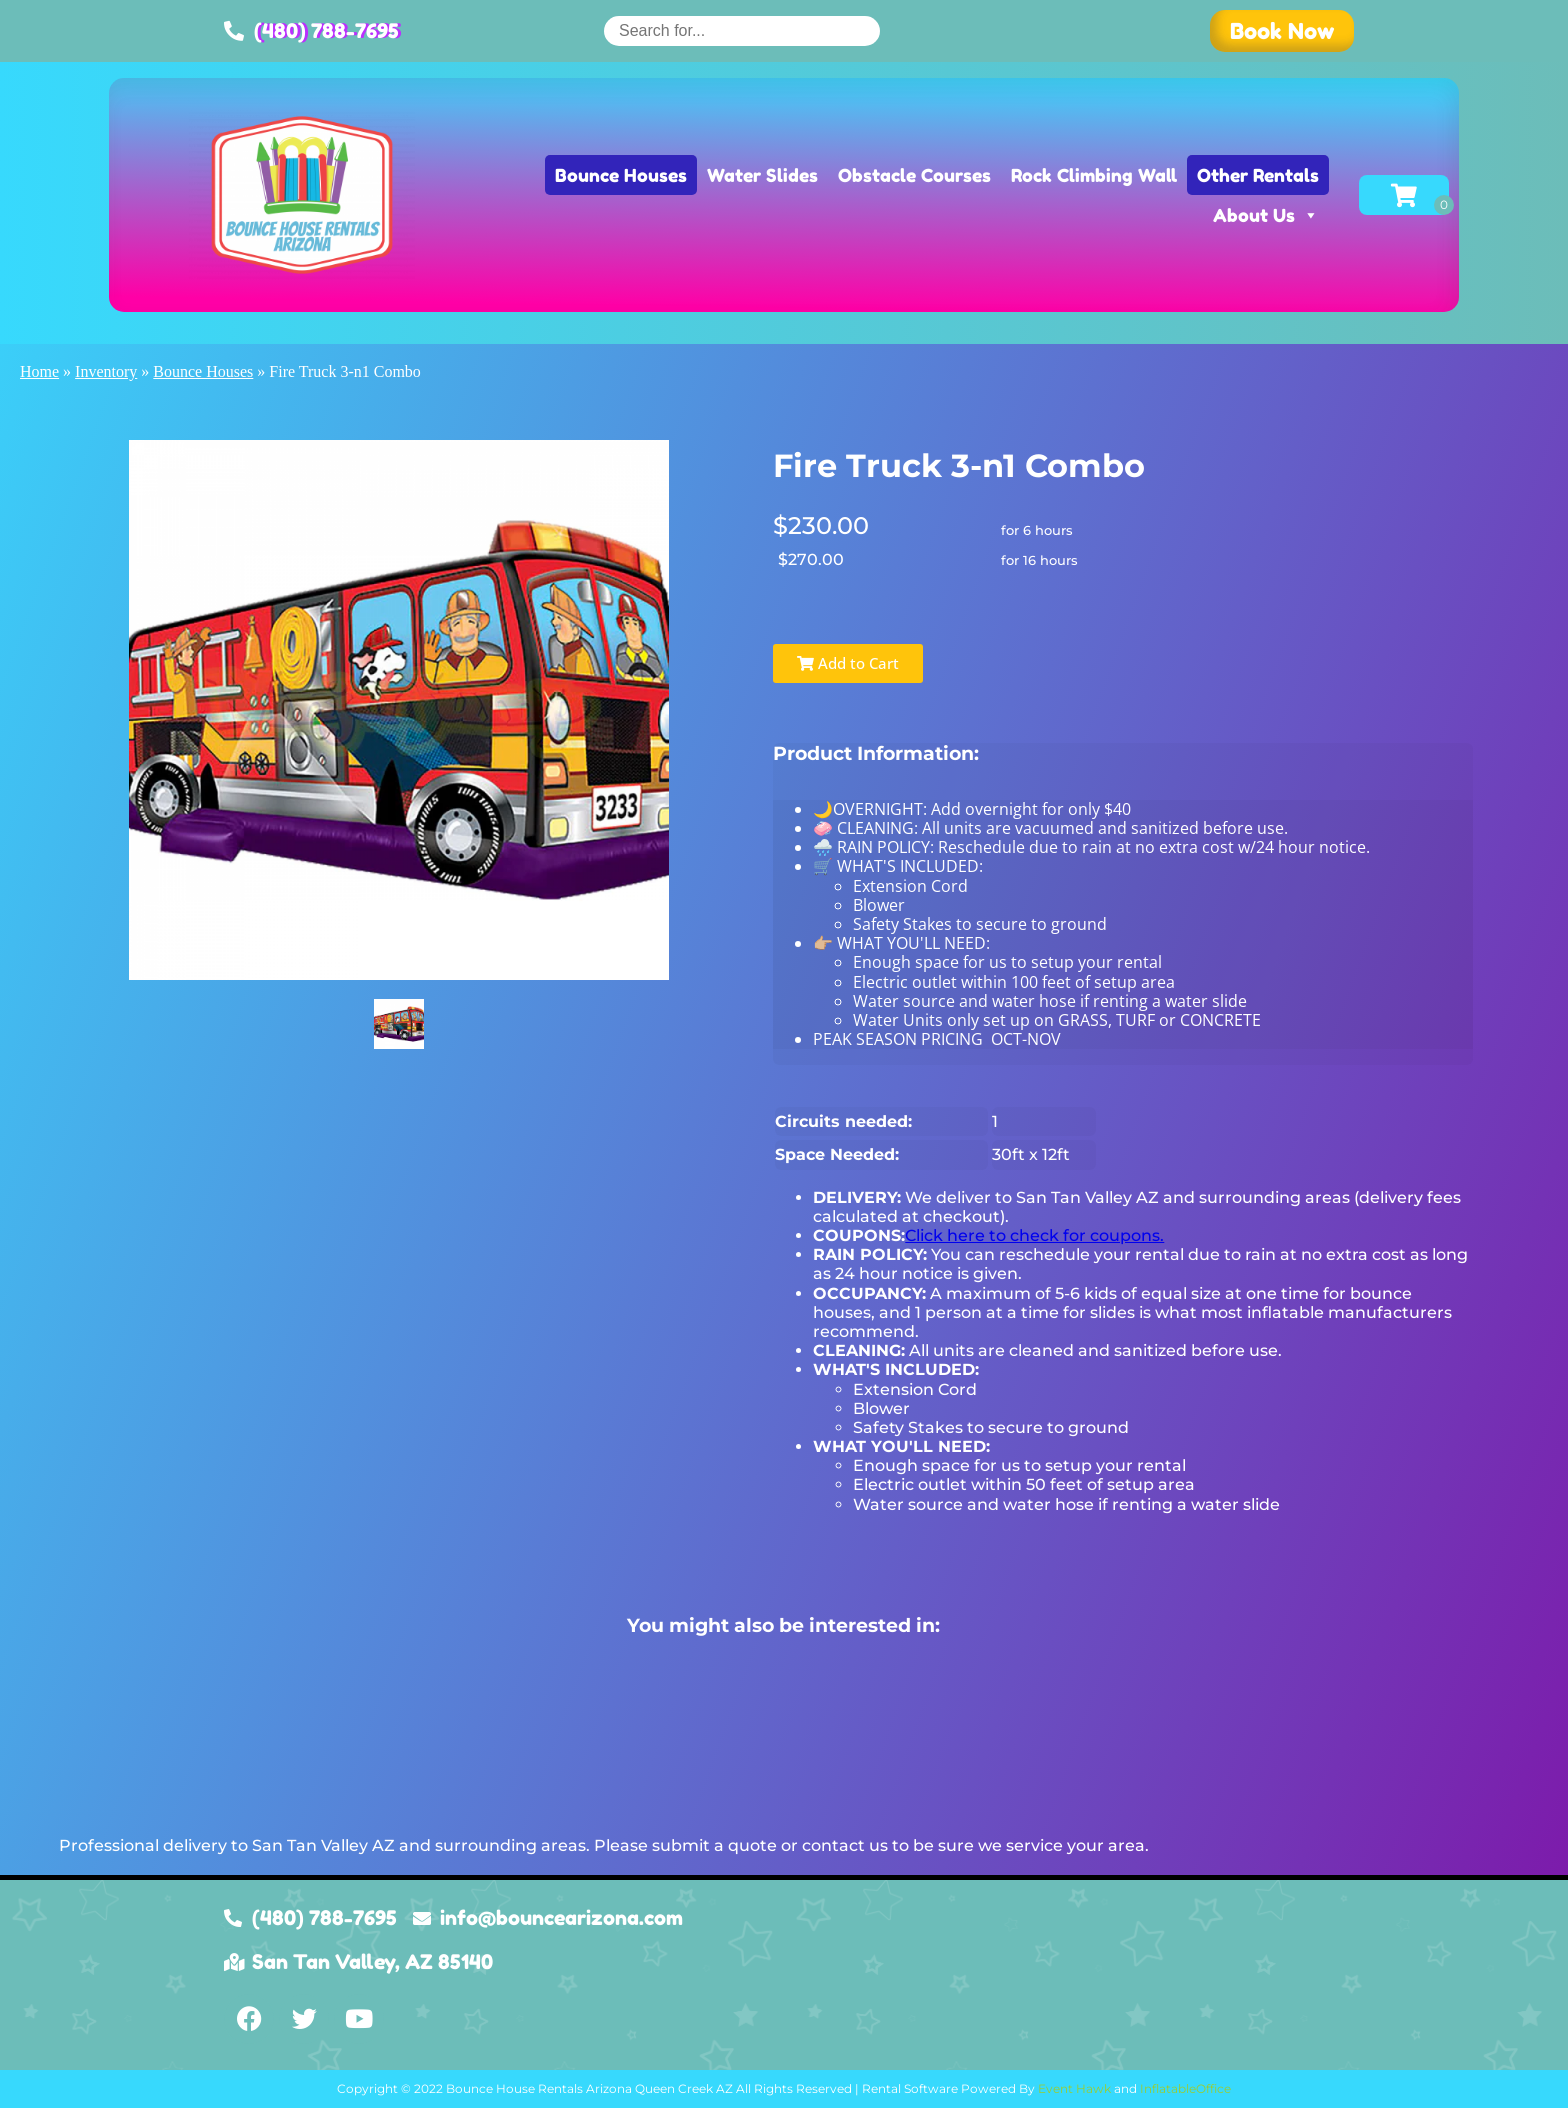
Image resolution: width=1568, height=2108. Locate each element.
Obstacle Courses (914, 175)
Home (39, 371)
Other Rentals (1258, 175)
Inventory (106, 371)
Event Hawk (1074, 2088)
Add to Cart (848, 663)
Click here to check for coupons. (1034, 1235)
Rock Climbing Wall (1094, 175)
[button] (1282, 31)
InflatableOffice (1185, 2088)
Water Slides (762, 175)
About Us (1266, 215)
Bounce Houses (621, 175)
